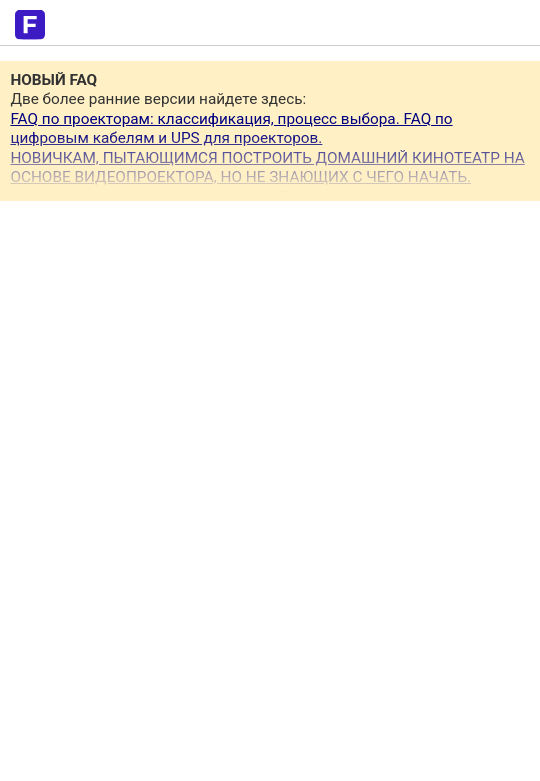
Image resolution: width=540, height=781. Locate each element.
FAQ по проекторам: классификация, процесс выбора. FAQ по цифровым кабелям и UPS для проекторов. (231, 128)
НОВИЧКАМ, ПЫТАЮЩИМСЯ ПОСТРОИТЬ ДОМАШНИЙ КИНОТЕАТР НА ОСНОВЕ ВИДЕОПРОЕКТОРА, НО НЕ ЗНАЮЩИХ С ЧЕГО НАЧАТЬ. (267, 167)
